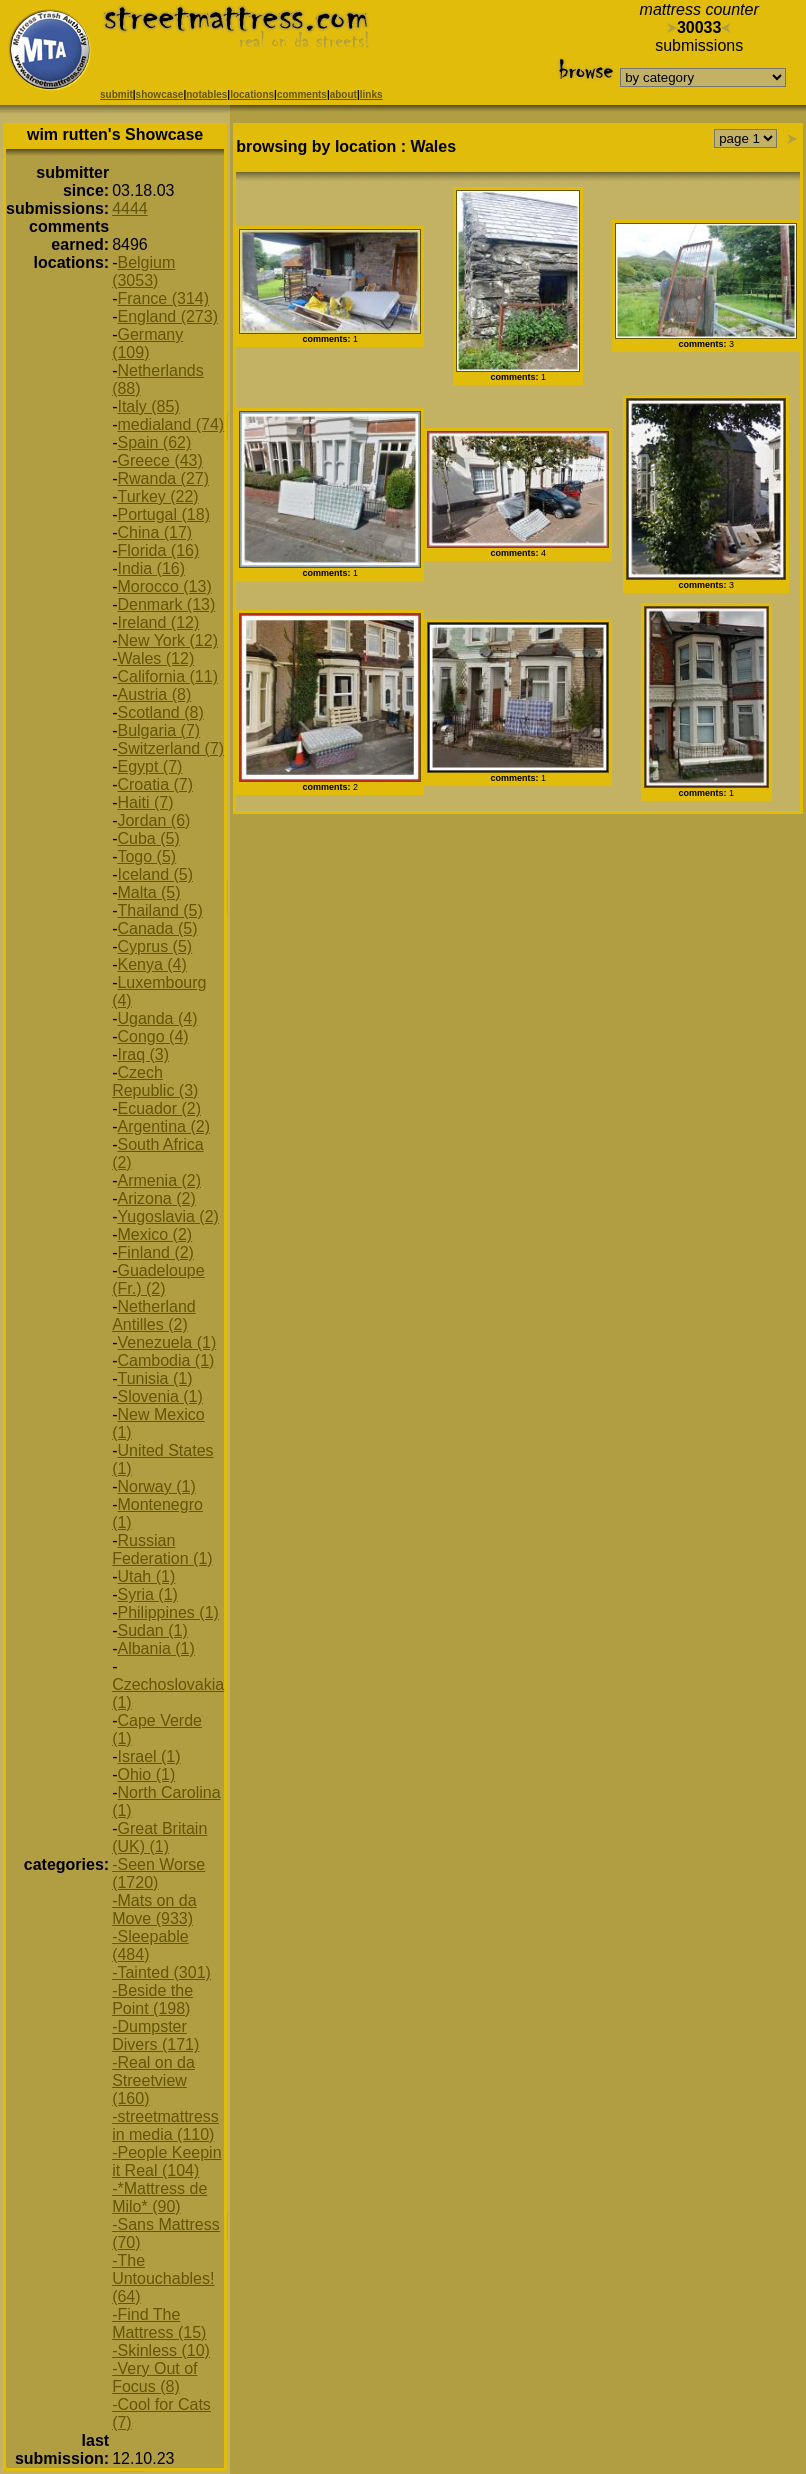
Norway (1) (156, 1486)
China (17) (154, 532)
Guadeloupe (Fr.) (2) (158, 1279)
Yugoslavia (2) (167, 1216)
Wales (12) (155, 658)
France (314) (163, 298)
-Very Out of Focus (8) (154, 2377)
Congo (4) (152, 1036)
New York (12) (167, 640)
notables (206, 94)
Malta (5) (148, 892)
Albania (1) (155, 1648)
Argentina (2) (163, 1126)
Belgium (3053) (143, 271)
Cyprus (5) (154, 946)
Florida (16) (158, 550)
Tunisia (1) (154, 1378)
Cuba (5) (148, 838)
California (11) (167, 676)
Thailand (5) (159, 910)
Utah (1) (146, 1576)
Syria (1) (147, 1594)
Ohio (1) (146, 1774)
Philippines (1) (167, 1612)
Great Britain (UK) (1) (159, 1837)
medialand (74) (170, 424)
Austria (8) (154, 694)
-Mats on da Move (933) (154, 1909)
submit (116, 94)
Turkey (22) (157, 496)
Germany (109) (147, 343)
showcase (160, 94)
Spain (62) (154, 442)
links (371, 94)
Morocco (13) (164, 586)
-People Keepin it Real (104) (166, 2161)
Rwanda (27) (163, 478)
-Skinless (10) (161, 2350)
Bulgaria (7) (158, 730)
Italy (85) (148, 406)
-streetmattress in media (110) (165, 2125)
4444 (130, 208)
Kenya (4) (151, 964)
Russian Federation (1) (162, 1549)
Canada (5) (157, 928)
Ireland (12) (158, 622)
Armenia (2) (159, 1180)
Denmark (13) (166, 604)
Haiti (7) (145, 802)
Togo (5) (146, 856)
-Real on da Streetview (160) (153, 2080)
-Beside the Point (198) (152, 1999)
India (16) (151, 568)
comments (302, 94)
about (343, 94)
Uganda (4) (157, 1018)
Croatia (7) (155, 784)
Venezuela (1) (166, 1342)
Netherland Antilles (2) (154, 1315)
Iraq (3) (143, 1054)
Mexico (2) (154, 1234)
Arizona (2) (156, 1198)
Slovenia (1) (159, 1396)
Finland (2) (155, 1252)
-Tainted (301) (161, 1972)
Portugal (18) (163, 514)
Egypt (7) (149, 766)
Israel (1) (148, 1756)
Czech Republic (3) (155, 1081)
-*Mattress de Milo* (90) (159, 2197)
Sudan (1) (152, 1630)
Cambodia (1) (165, 1360)
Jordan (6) (153, 820)
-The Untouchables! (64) (163, 2278)
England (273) (167, 316)
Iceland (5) (155, 874)
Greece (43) (159, 460)
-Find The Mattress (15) (159, 2323)
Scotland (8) (160, 712)
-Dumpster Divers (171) (155, 2035)
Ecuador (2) (159, 1108)
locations (252, 94)
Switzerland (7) (170, 748)
